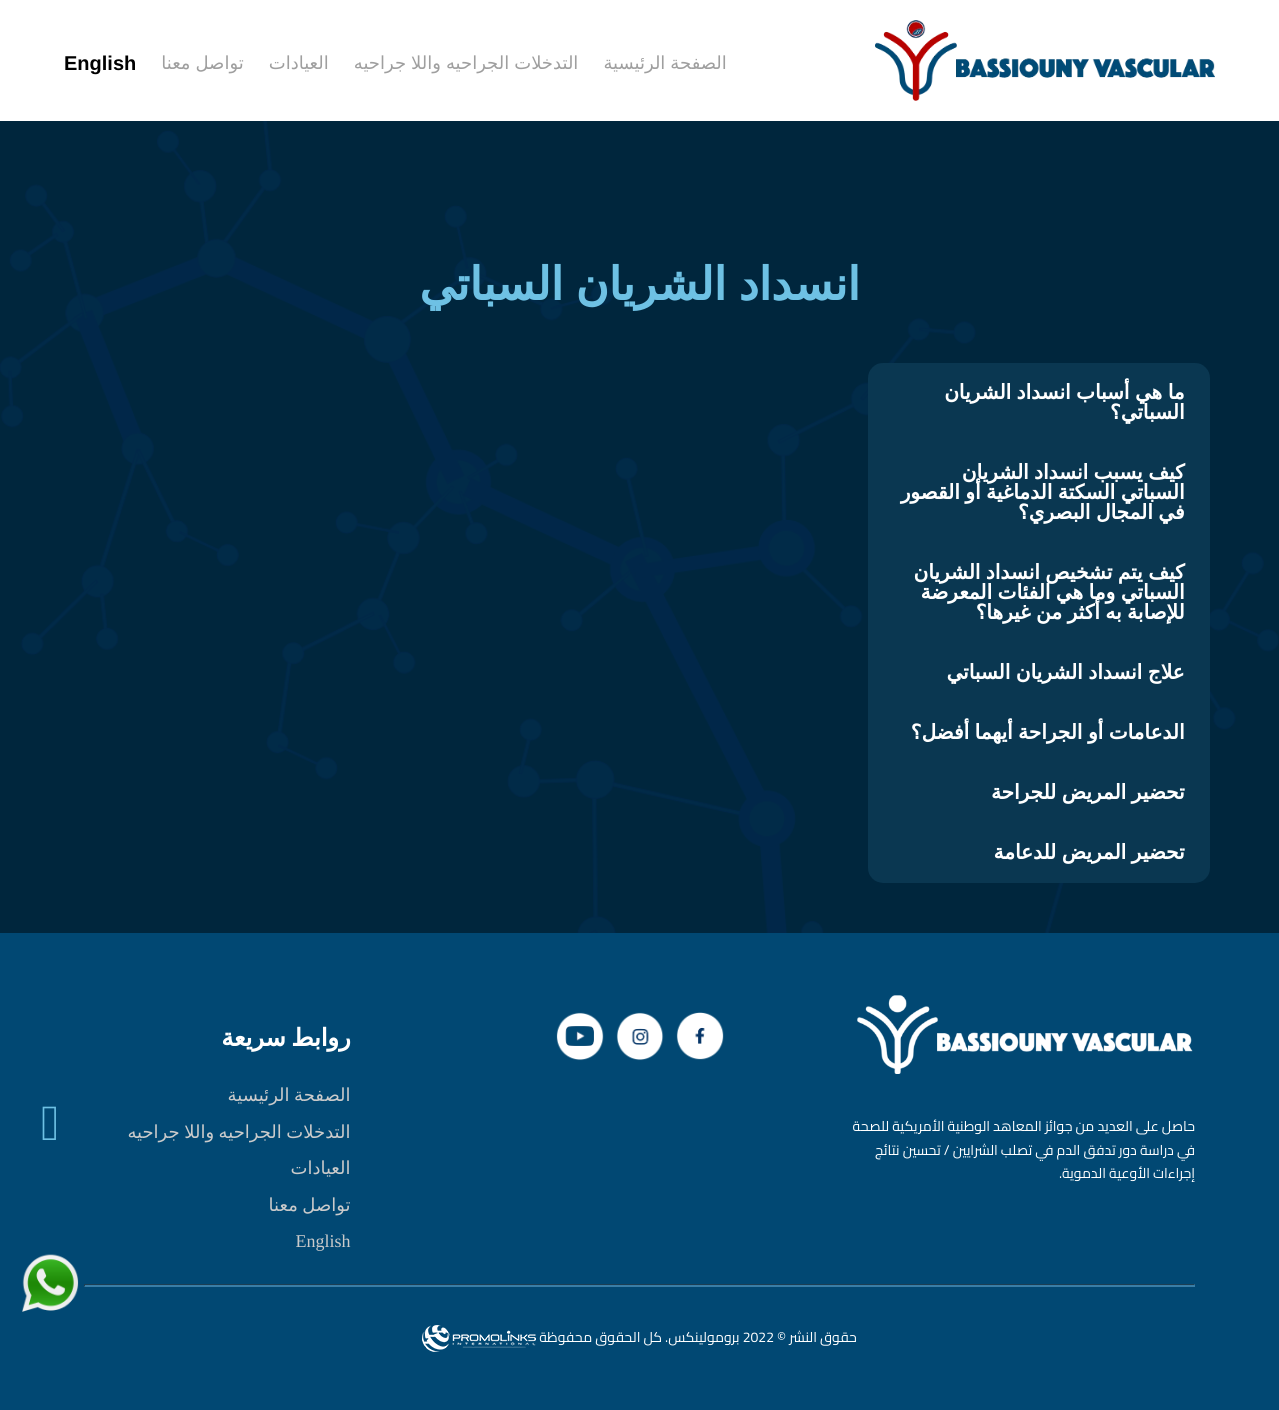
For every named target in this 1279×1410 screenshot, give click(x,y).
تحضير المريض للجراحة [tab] (1088, 793)
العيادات (320, 1168)
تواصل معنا (310, 1205)
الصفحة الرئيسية (289, 1095)
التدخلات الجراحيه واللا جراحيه (238, 1132)
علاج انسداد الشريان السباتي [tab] (1065, 673)
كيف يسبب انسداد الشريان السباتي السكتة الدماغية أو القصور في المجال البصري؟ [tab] (1043, 493)
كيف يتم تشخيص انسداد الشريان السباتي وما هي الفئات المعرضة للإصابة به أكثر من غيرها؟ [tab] (1048, 593)
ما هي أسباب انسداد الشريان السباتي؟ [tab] (1064, 403)
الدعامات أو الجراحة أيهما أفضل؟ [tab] (1048, 733)
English (323, 1241)
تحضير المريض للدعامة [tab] (1089, 853)
